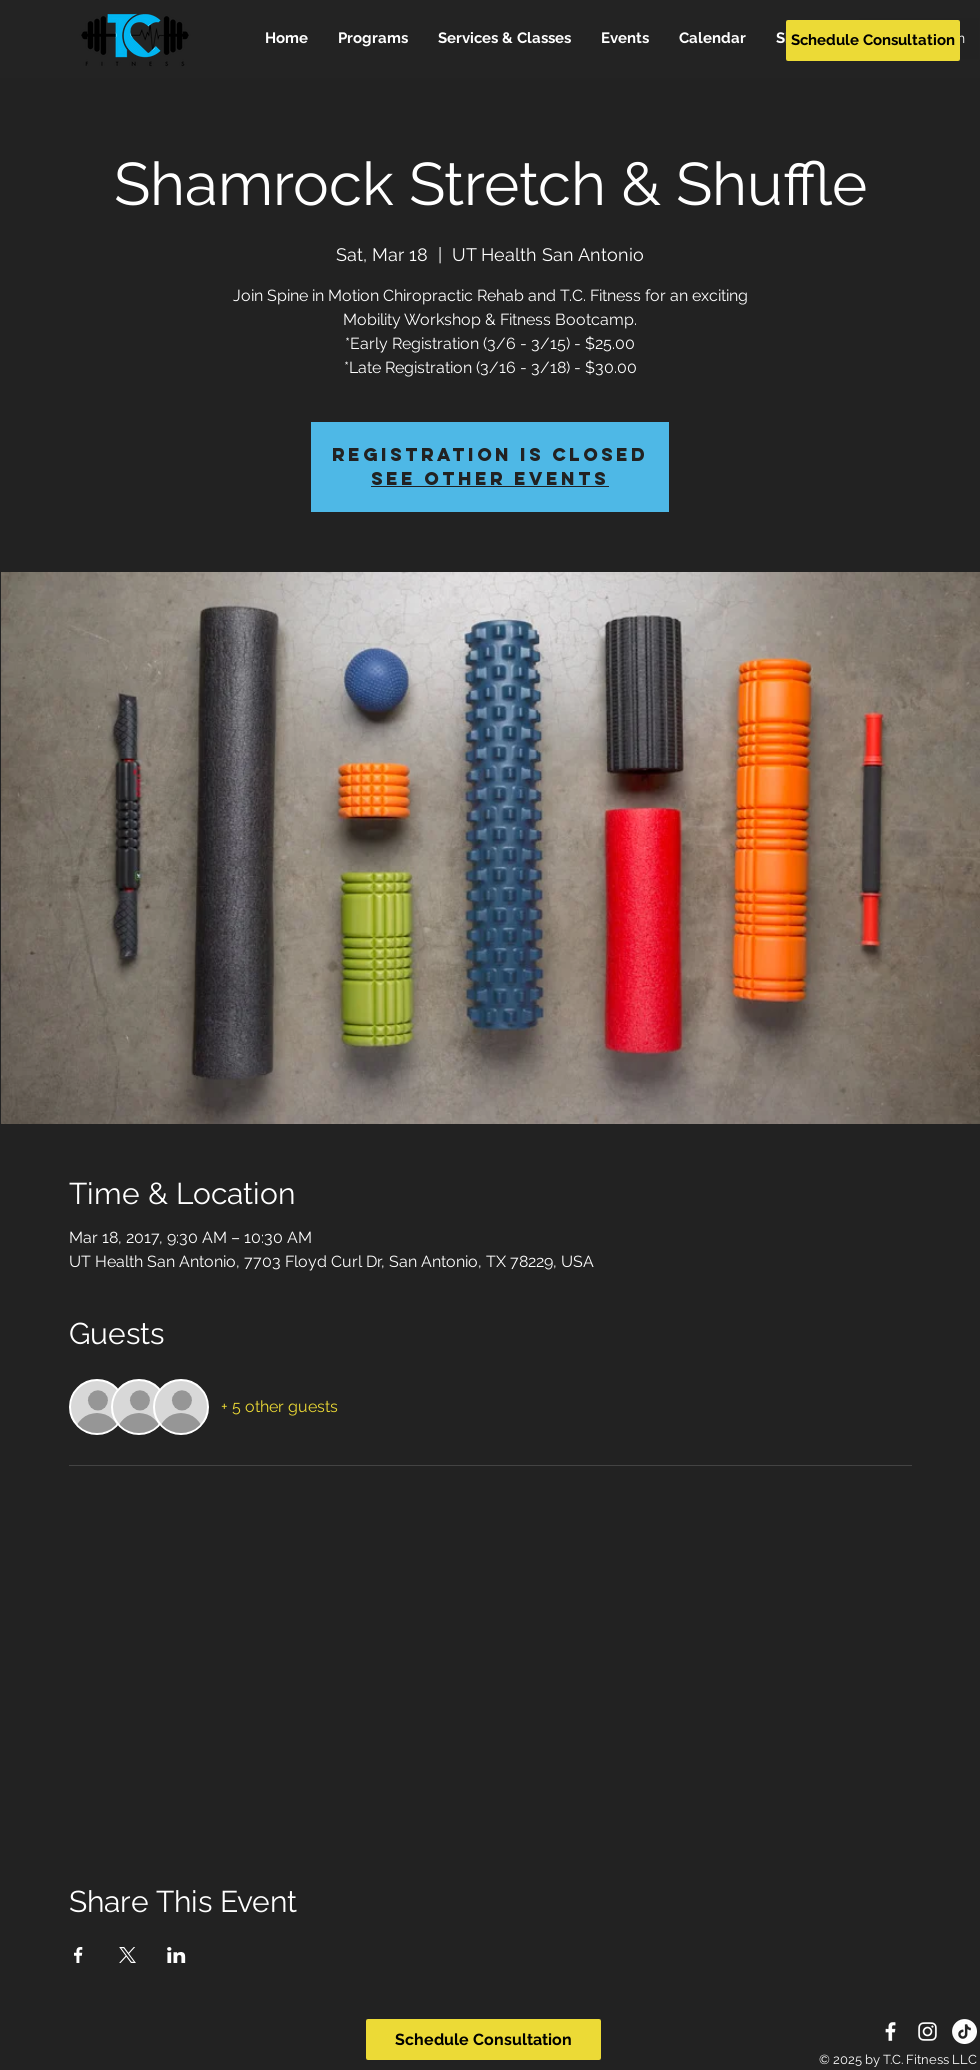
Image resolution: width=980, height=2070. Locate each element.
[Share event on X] (127, 1955)
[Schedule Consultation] (873, 40)
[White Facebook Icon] (890, 2031)
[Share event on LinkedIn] (176, 1955)
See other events (490, 478)
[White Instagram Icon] (927, 2031)
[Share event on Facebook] (78, 1955)
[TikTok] (964, 2031)
